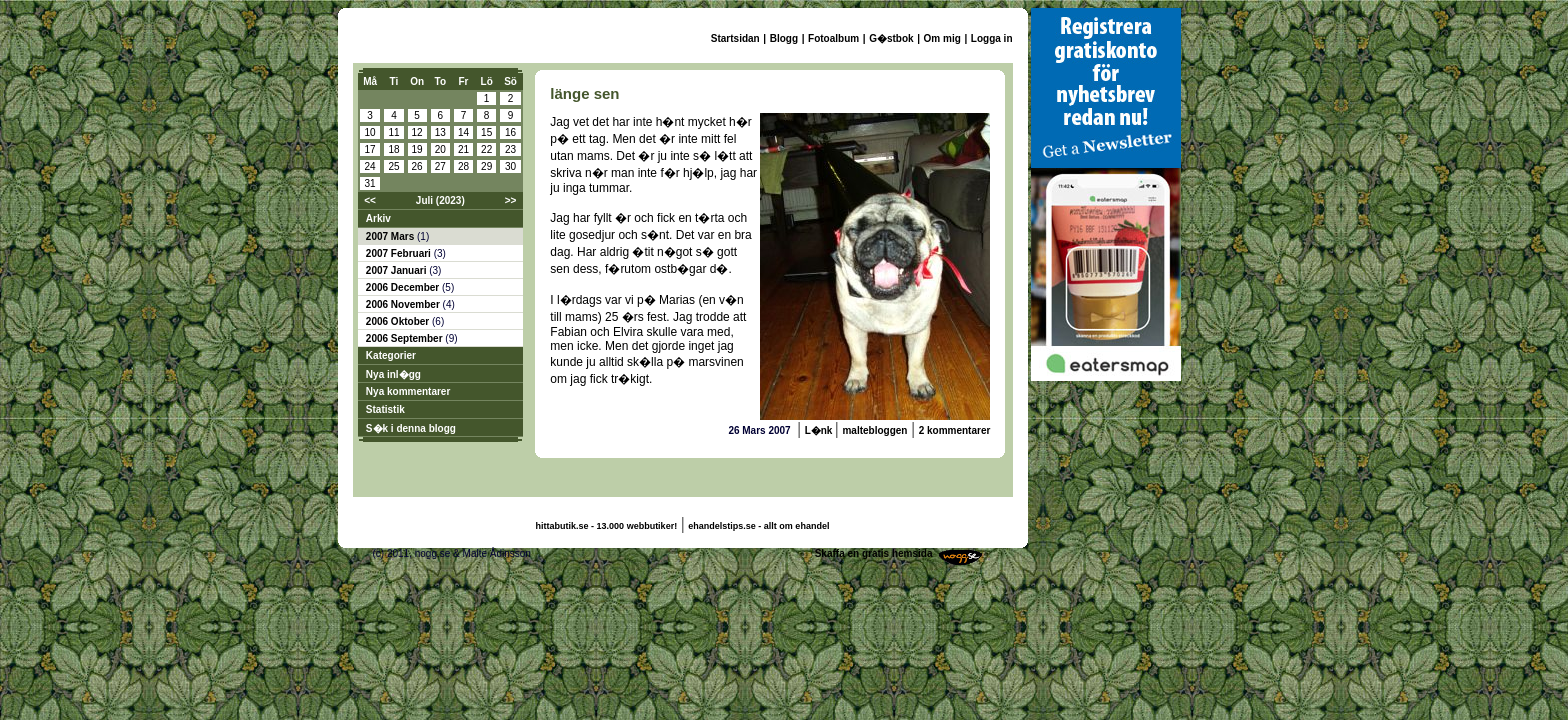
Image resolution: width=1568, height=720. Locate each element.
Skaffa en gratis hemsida (874, 553)
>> (511, 200)
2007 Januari (397, 270)
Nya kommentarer (408, 391)
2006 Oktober (399, 321)
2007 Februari (400, 253)
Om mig (942, 38)
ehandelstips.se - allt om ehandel (758, 526)
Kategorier (391, 355)
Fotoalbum (833, 38)
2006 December (404, 287)
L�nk (820, 430)
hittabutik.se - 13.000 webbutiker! (607, 526)
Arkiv (378, 218)
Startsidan (735, 38)
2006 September (406, 338)
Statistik (385, 409)
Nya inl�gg (393, 374)
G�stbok (891, 38)
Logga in (992, 38)
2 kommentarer (955, 430)
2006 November (404, 304)
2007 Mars (391, 236)
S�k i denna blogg (411, 428)
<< (370, 200)
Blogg (784, 38)
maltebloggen (874, 430)
